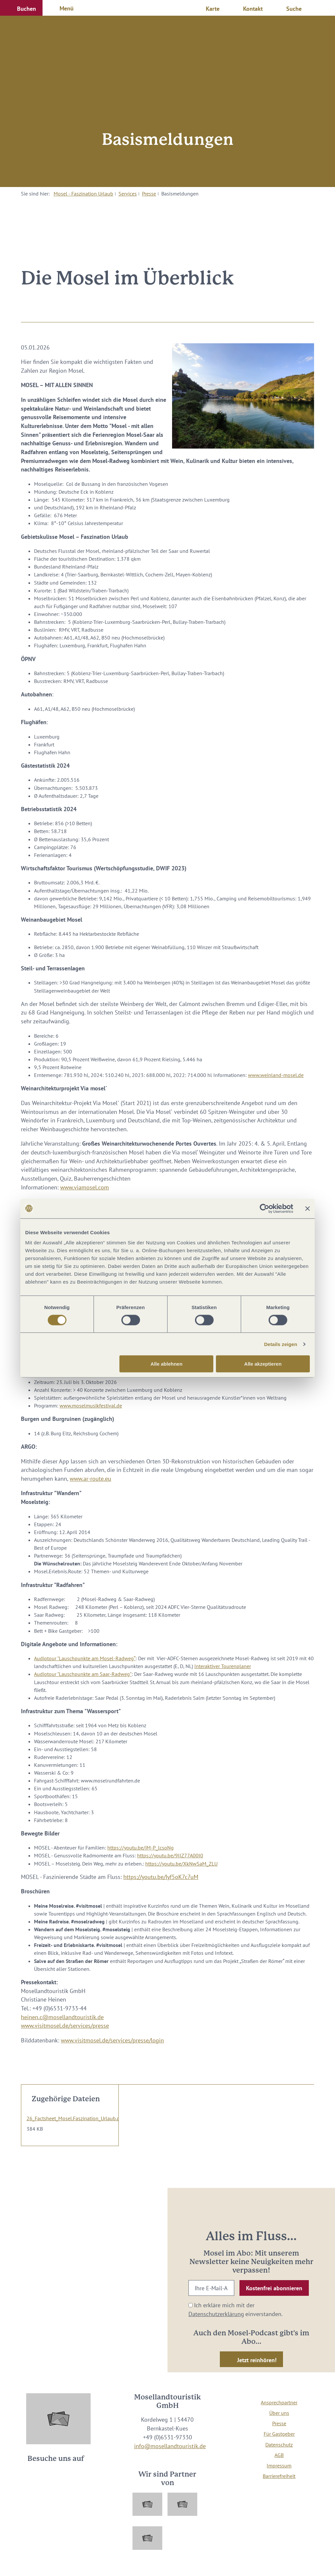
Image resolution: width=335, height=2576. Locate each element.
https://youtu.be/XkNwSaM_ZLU (181, 1863)
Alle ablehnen (166, 1364)
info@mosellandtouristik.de (170, 2446)
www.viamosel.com (84, 1187)
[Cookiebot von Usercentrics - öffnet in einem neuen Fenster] (264, 1208)
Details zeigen (280, 1344)
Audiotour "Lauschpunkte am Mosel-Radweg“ (84, 1658)
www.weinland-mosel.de (276, 1075)
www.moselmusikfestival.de (91, 1405)
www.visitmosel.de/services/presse (65, 2025)
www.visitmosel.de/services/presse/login (112, 2040)
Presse (149, 193)
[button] (21, 8)
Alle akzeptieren (262, 1364)
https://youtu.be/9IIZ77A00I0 (170, 1855)
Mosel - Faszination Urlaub (83, 193)
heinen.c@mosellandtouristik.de (62, 2017)
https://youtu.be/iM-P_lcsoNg (140, 1847)
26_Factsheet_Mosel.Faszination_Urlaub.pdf (76, 2118)
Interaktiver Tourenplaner (222, 1666)
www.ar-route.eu (90, 1478)
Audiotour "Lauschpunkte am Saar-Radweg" (83, 1674)
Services (127, 193)
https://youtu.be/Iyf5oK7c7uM (160, 1877)
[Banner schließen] (307, 1208)
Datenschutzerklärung (216, 2314)
